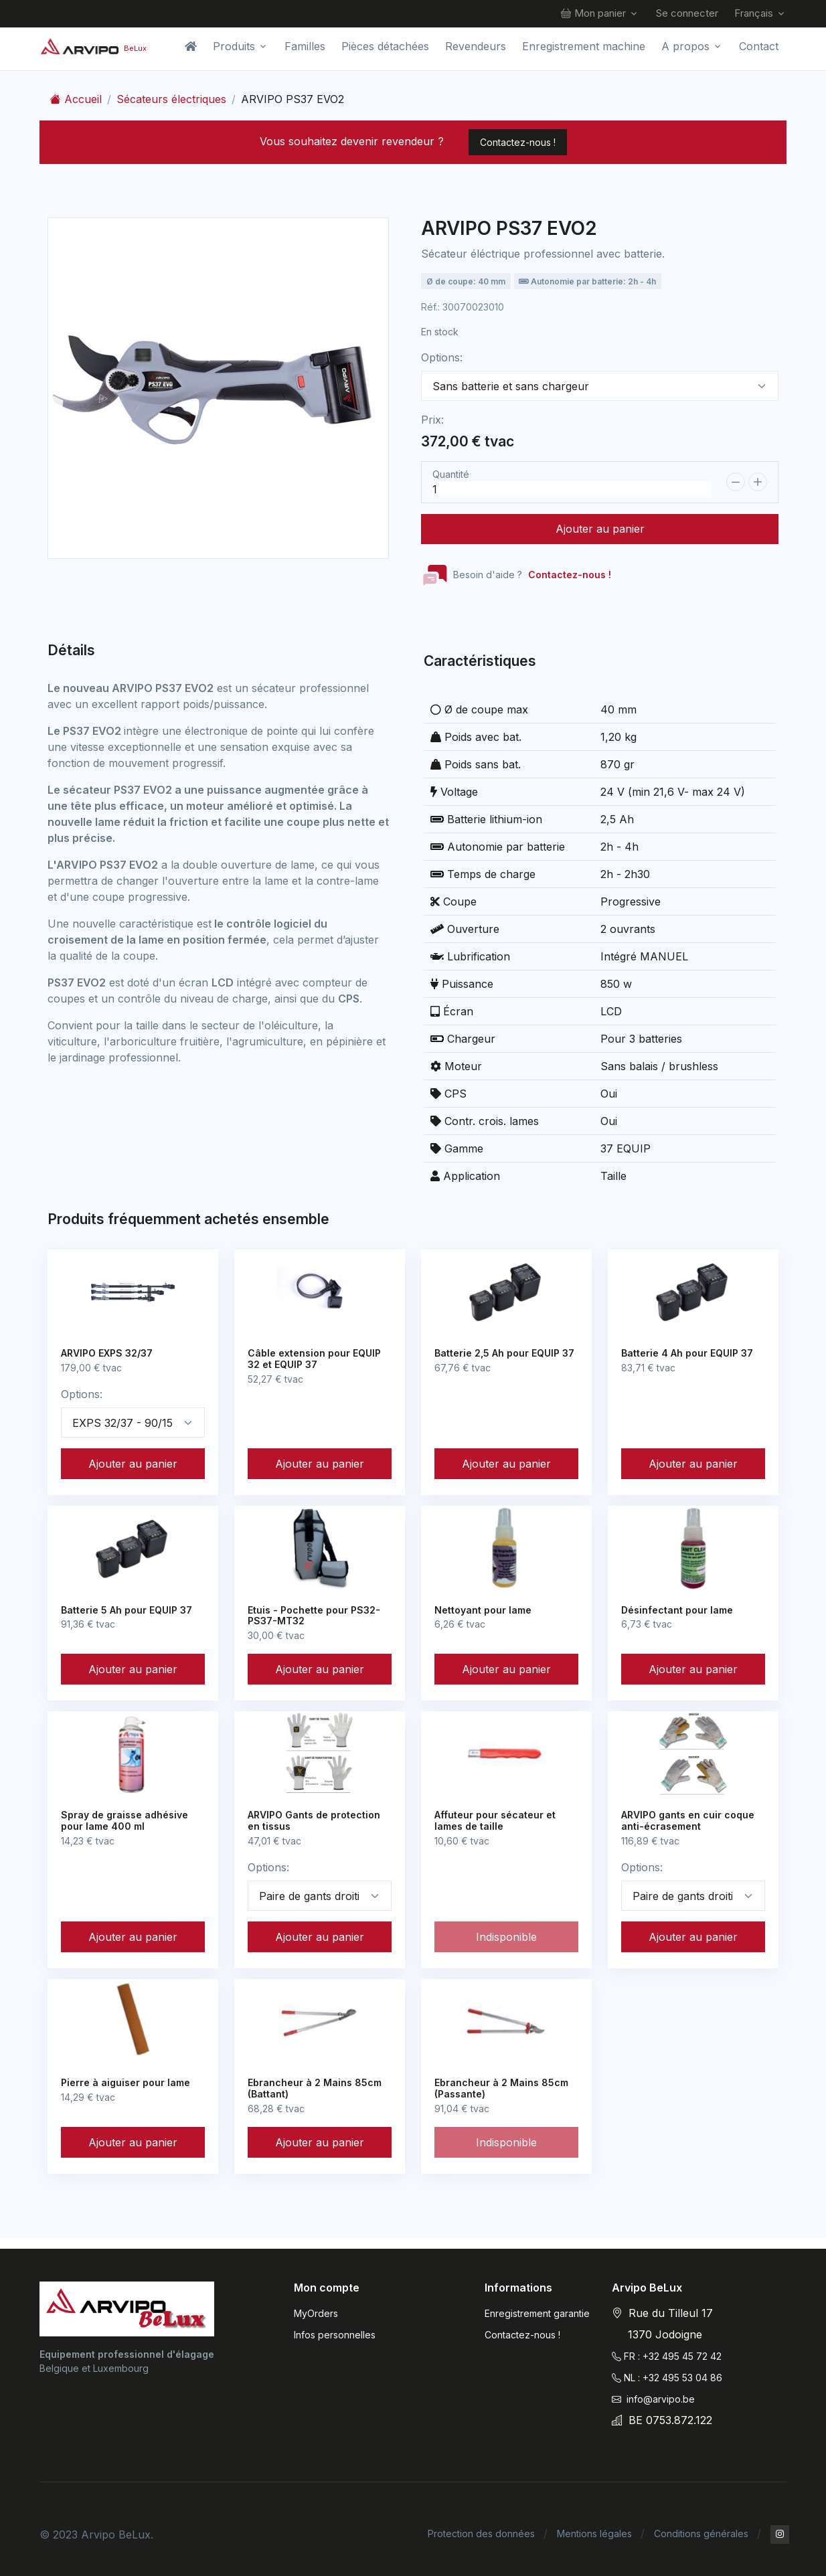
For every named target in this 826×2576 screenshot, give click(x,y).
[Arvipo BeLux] (93, 46)
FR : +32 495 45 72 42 (667, 2356)
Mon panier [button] (593, 13)
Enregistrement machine (583, 46)
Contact (758, 46)
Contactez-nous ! (518, 142)
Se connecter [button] (687, 13)
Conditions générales (701, 2533)
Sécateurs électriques (171, 99)
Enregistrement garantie (537, 2313)
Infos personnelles (335, 2334)
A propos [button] (685, 46)
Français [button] (753, 13)
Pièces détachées (385, 46)
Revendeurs (475, 46)
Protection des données (481, 2533)
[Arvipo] (126, 2309)
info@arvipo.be (653, 2399)
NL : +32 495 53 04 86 (667, 2377)
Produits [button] (234, 46)
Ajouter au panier (600, 528)
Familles (304, 46)
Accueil (76, 99)
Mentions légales (594, 2533)
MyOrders (316, 2313)
